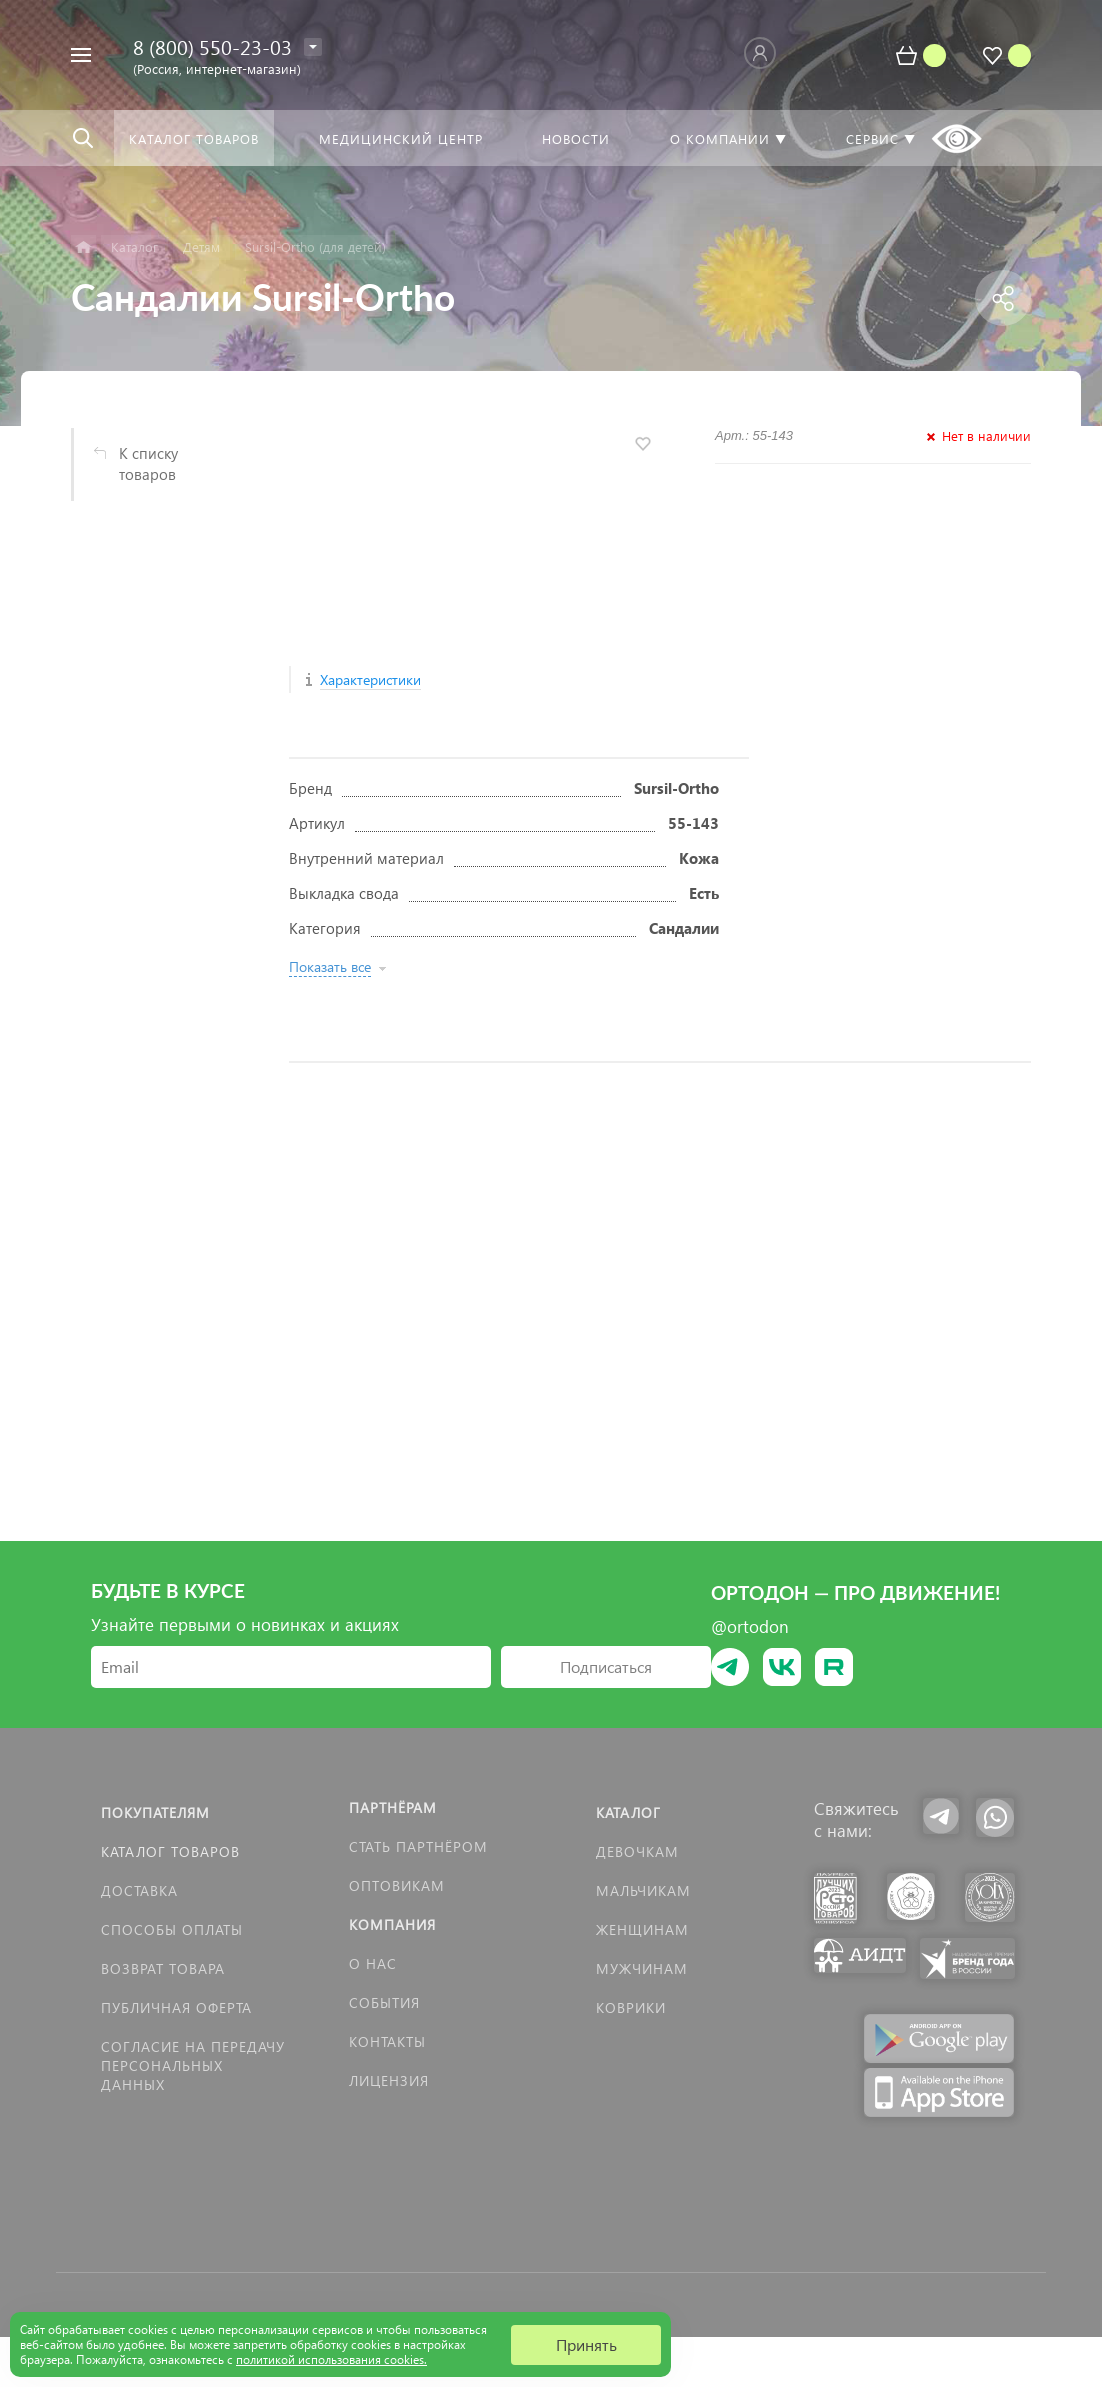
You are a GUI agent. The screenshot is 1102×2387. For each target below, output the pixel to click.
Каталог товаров (170, 1851)
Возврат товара (163, 1968)
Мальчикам (643, 1890)
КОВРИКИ (631, 2007)
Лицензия (389, 2080)
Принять (586, 2344)
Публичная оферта (176, 2007)
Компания (392, 1924)
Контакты (387, 2041)
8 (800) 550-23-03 (212, 46)
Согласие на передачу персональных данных (193, 2065)
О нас (373, 1963)
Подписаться (606, 1666)
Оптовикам (397, 1885)
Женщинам (642, 1929)
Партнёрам (393, 1807)
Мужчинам (642, 1968)
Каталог (628, 1812)
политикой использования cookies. (331, 2359)
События (384, 2002)
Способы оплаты (172, 1929)
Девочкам (637, 1851)
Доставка (139, 1890)
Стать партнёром (418, 1846)
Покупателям (155, 1812)
